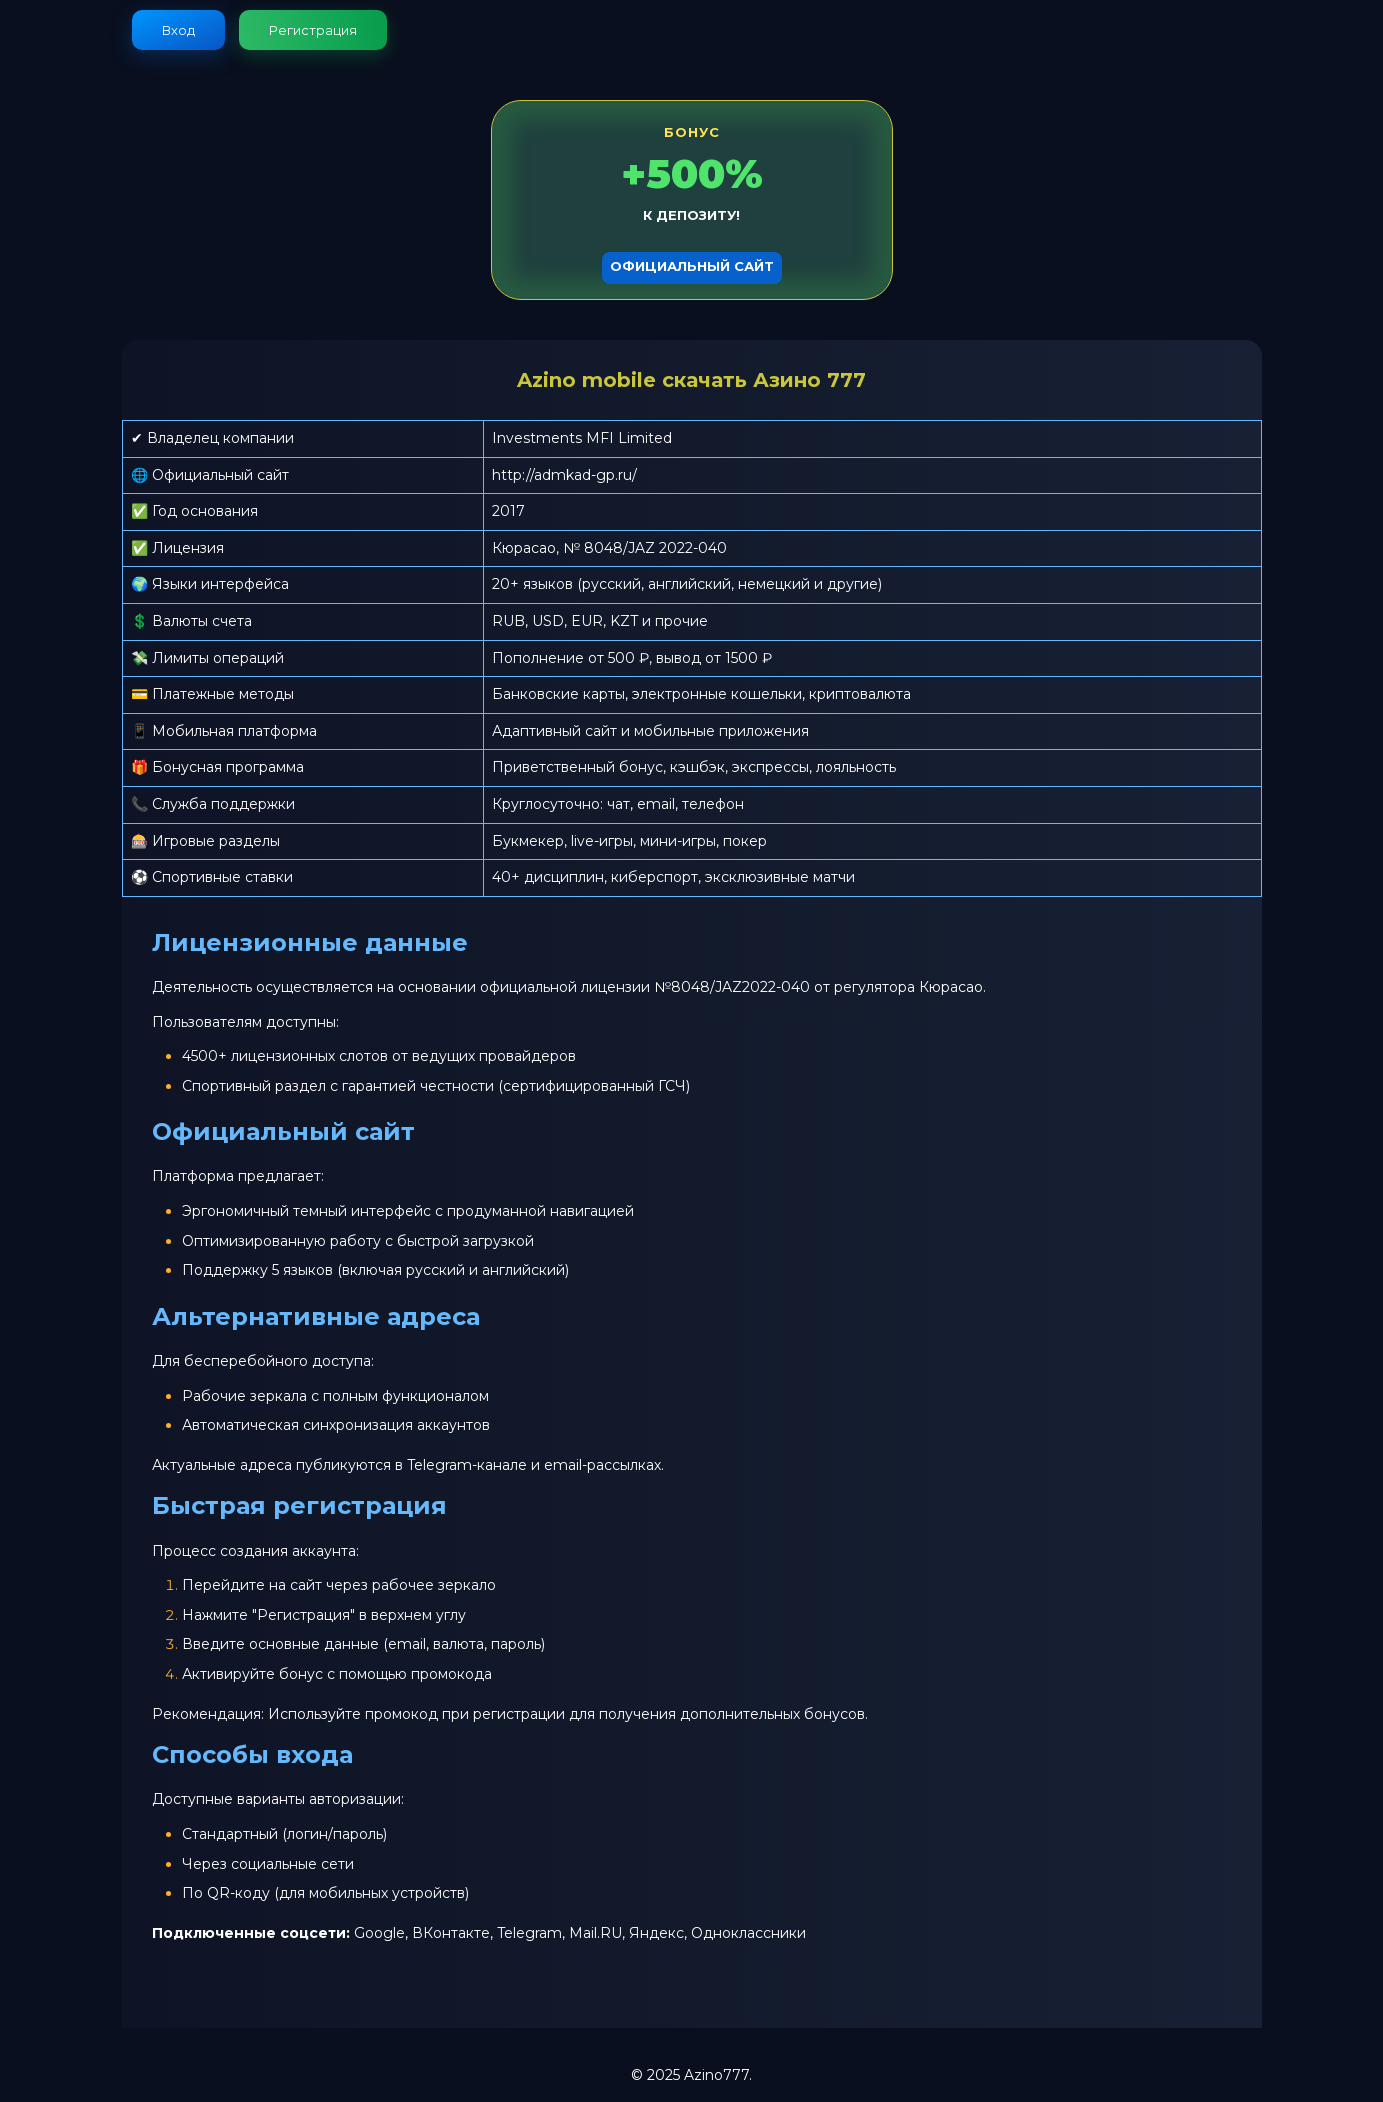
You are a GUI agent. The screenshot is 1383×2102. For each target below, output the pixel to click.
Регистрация (313, 30)
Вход (178, 30)
